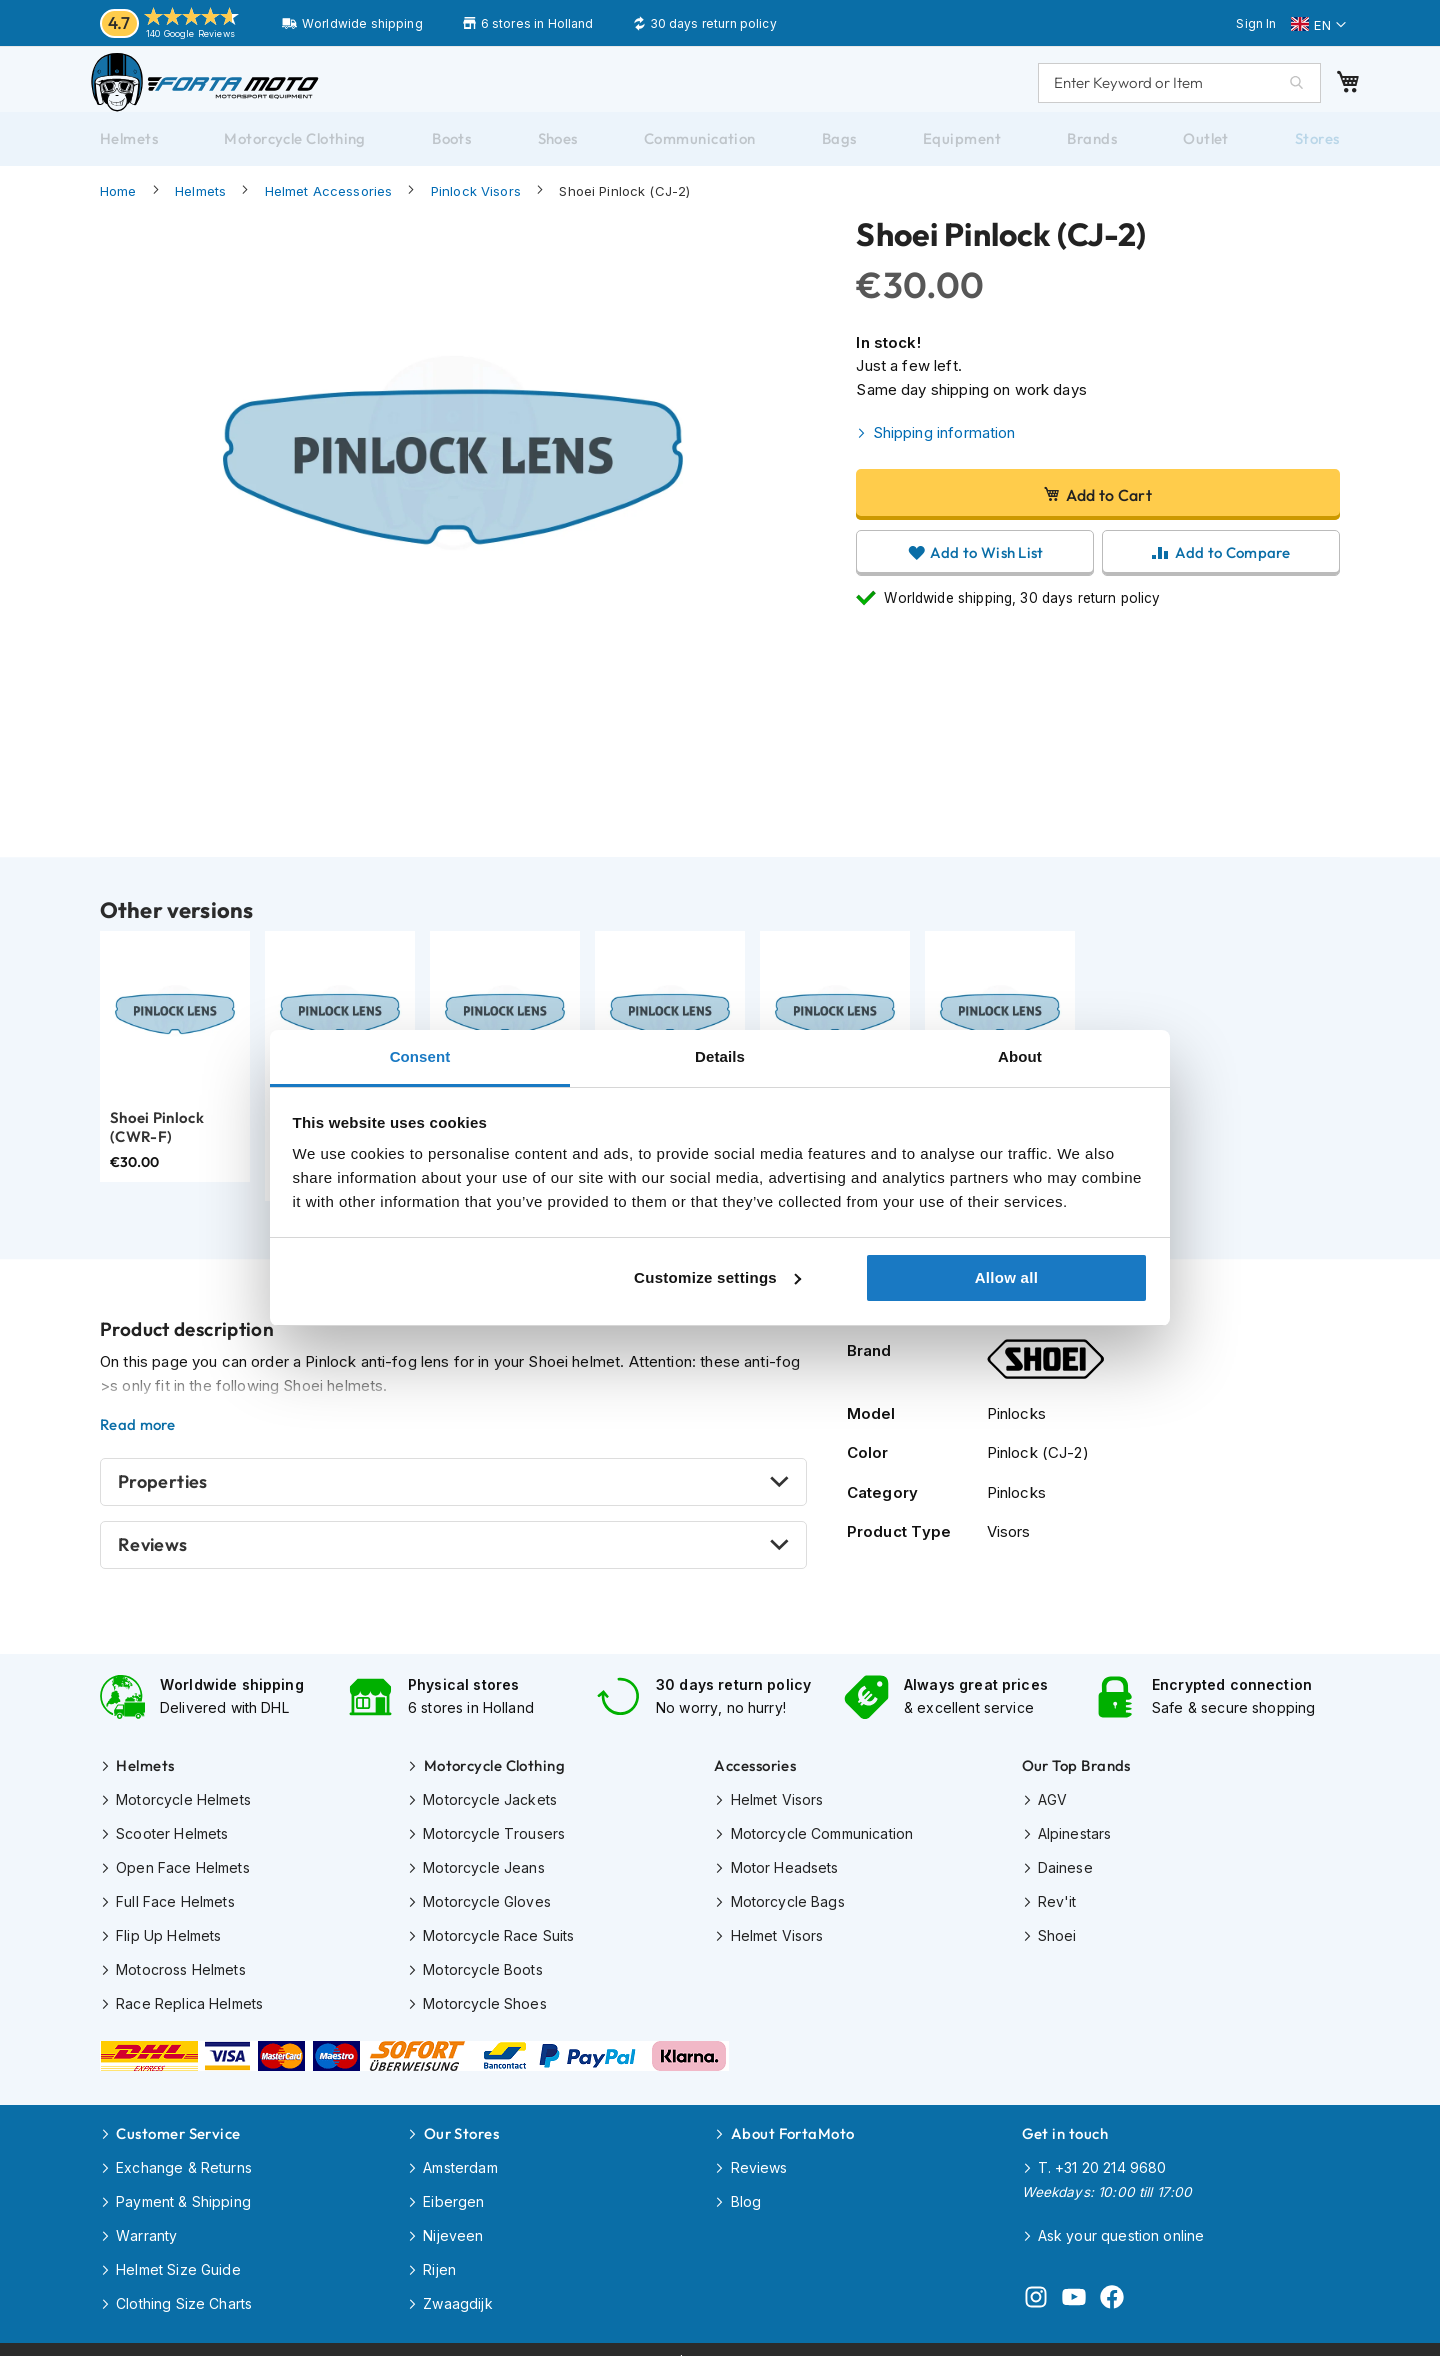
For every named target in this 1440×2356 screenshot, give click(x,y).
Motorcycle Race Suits (498, 1940)
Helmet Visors (777, 1812)
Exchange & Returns (184, 2156)
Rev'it (1057, 1908)
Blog (746, 2188)
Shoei (1057, 1940)
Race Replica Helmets (189, 2004)
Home (118, 211)
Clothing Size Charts (184, 2284)
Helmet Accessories (329, 211)
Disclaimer (637, 2336)
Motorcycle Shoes (484, 2004)
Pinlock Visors (476, 211)
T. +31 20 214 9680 (1102, 2156)
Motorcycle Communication (822, 1844)
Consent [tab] (420, 1056)
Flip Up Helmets (168, 1940)
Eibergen (453, 2188)
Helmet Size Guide (178, 2252)
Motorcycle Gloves (487, 1908)
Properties (163, 1501)
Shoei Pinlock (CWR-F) (157, 1147)
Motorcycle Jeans (483, 1876)
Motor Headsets (785, 1876)
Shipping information (944, 452)
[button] (1318, 25)
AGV (1052, 1812)
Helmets (200, 211)
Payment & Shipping (183, 2188)
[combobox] (1159, 92)
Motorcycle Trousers (494, 1844)
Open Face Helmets (183, 1876)
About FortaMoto (793, 2124)
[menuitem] (129, 159)
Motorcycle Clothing (495, 1780)
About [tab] (1020, 1056)
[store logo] (225, 92)
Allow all (1007, 1277)
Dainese (1065, 1876)
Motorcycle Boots (482, 1972)
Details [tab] (720, 1056)
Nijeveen (453, 2220)
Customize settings (717, 1277)
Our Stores (462, 2124)
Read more (138, 1445)
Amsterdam (460, 2156)
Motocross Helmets (181, 1972)
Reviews (153, 1564)
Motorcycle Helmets (183, 1812)
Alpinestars (1075, 1844)
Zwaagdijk (457, 2284)
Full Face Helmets (175, 1908)
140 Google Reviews (190, 33)
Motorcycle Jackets (490, 1812)
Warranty (146, 2220)
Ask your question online (1121, 2222)
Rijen (439, 2252)
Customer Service (178, 2124)
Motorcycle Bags (788, 1908)
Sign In (1256, 23)
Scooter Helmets (172, 1844)
